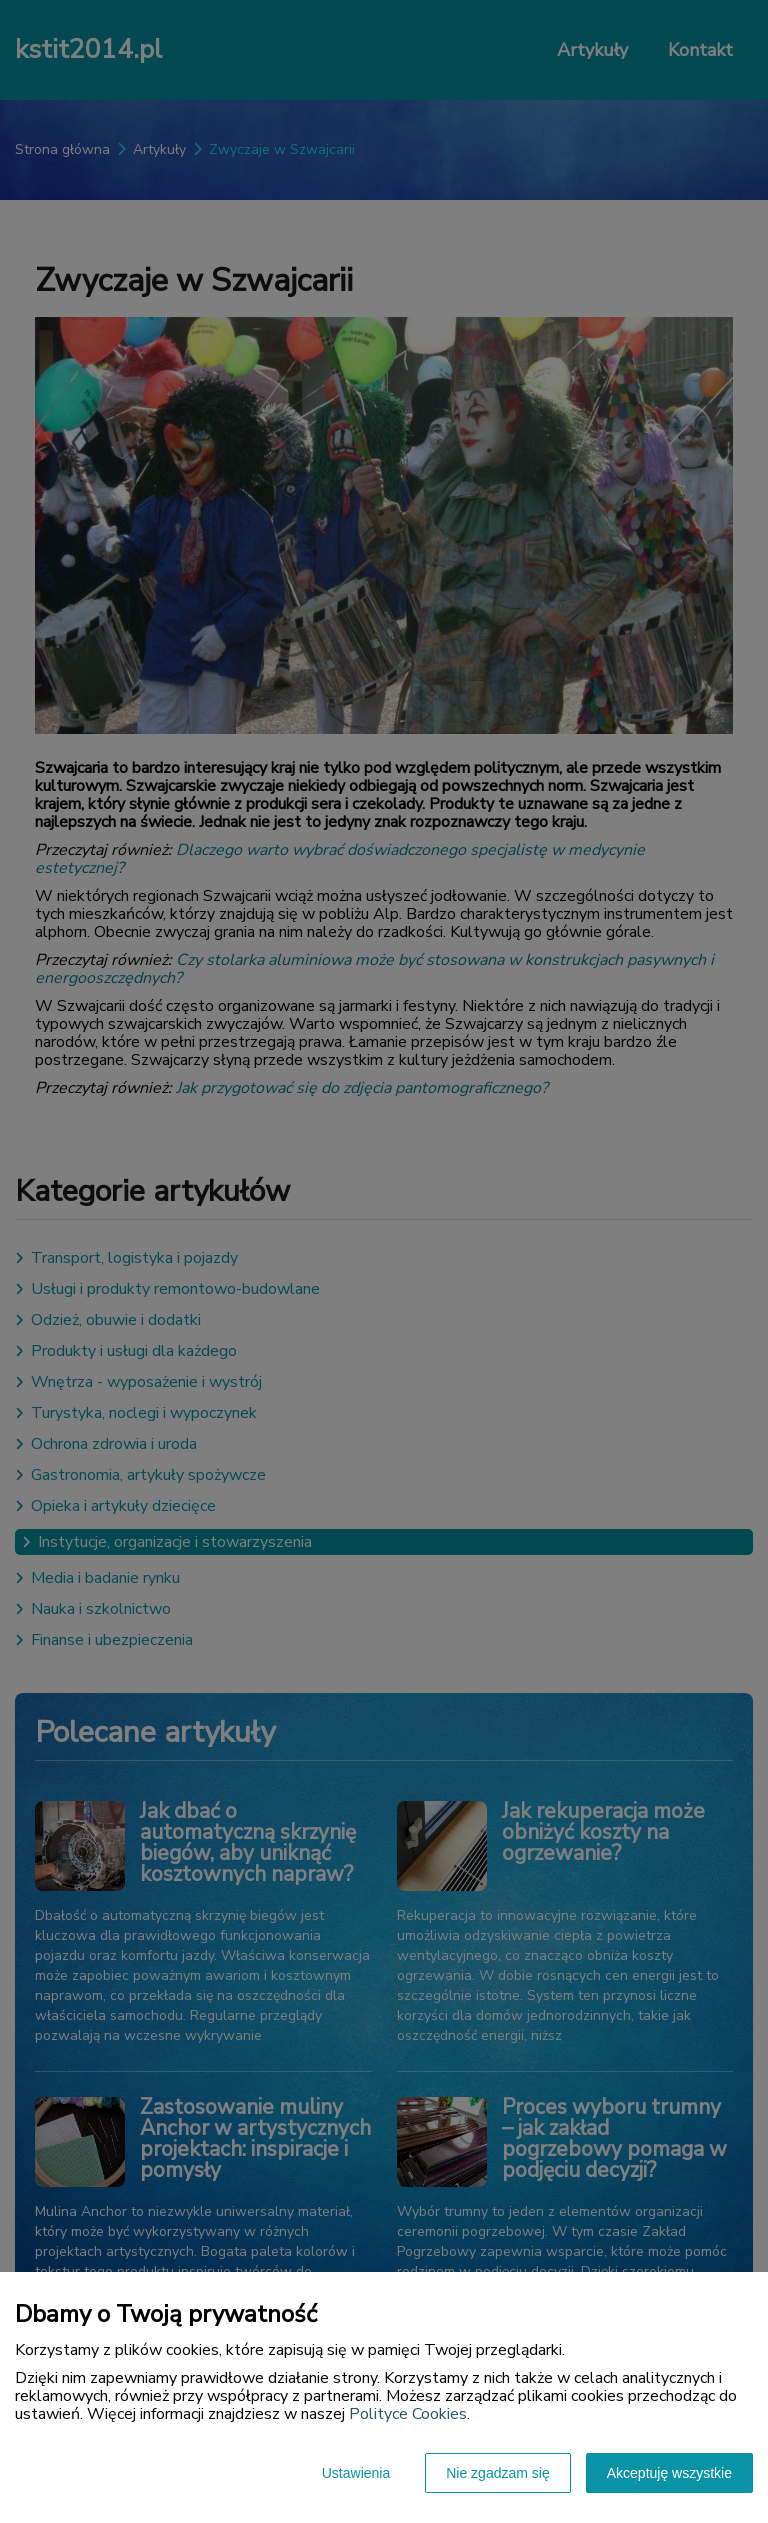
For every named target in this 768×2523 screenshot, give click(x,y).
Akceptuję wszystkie (669, 2473)
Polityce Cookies (408, 2414)
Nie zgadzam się (498, 2473)
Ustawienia (356, 2473)
